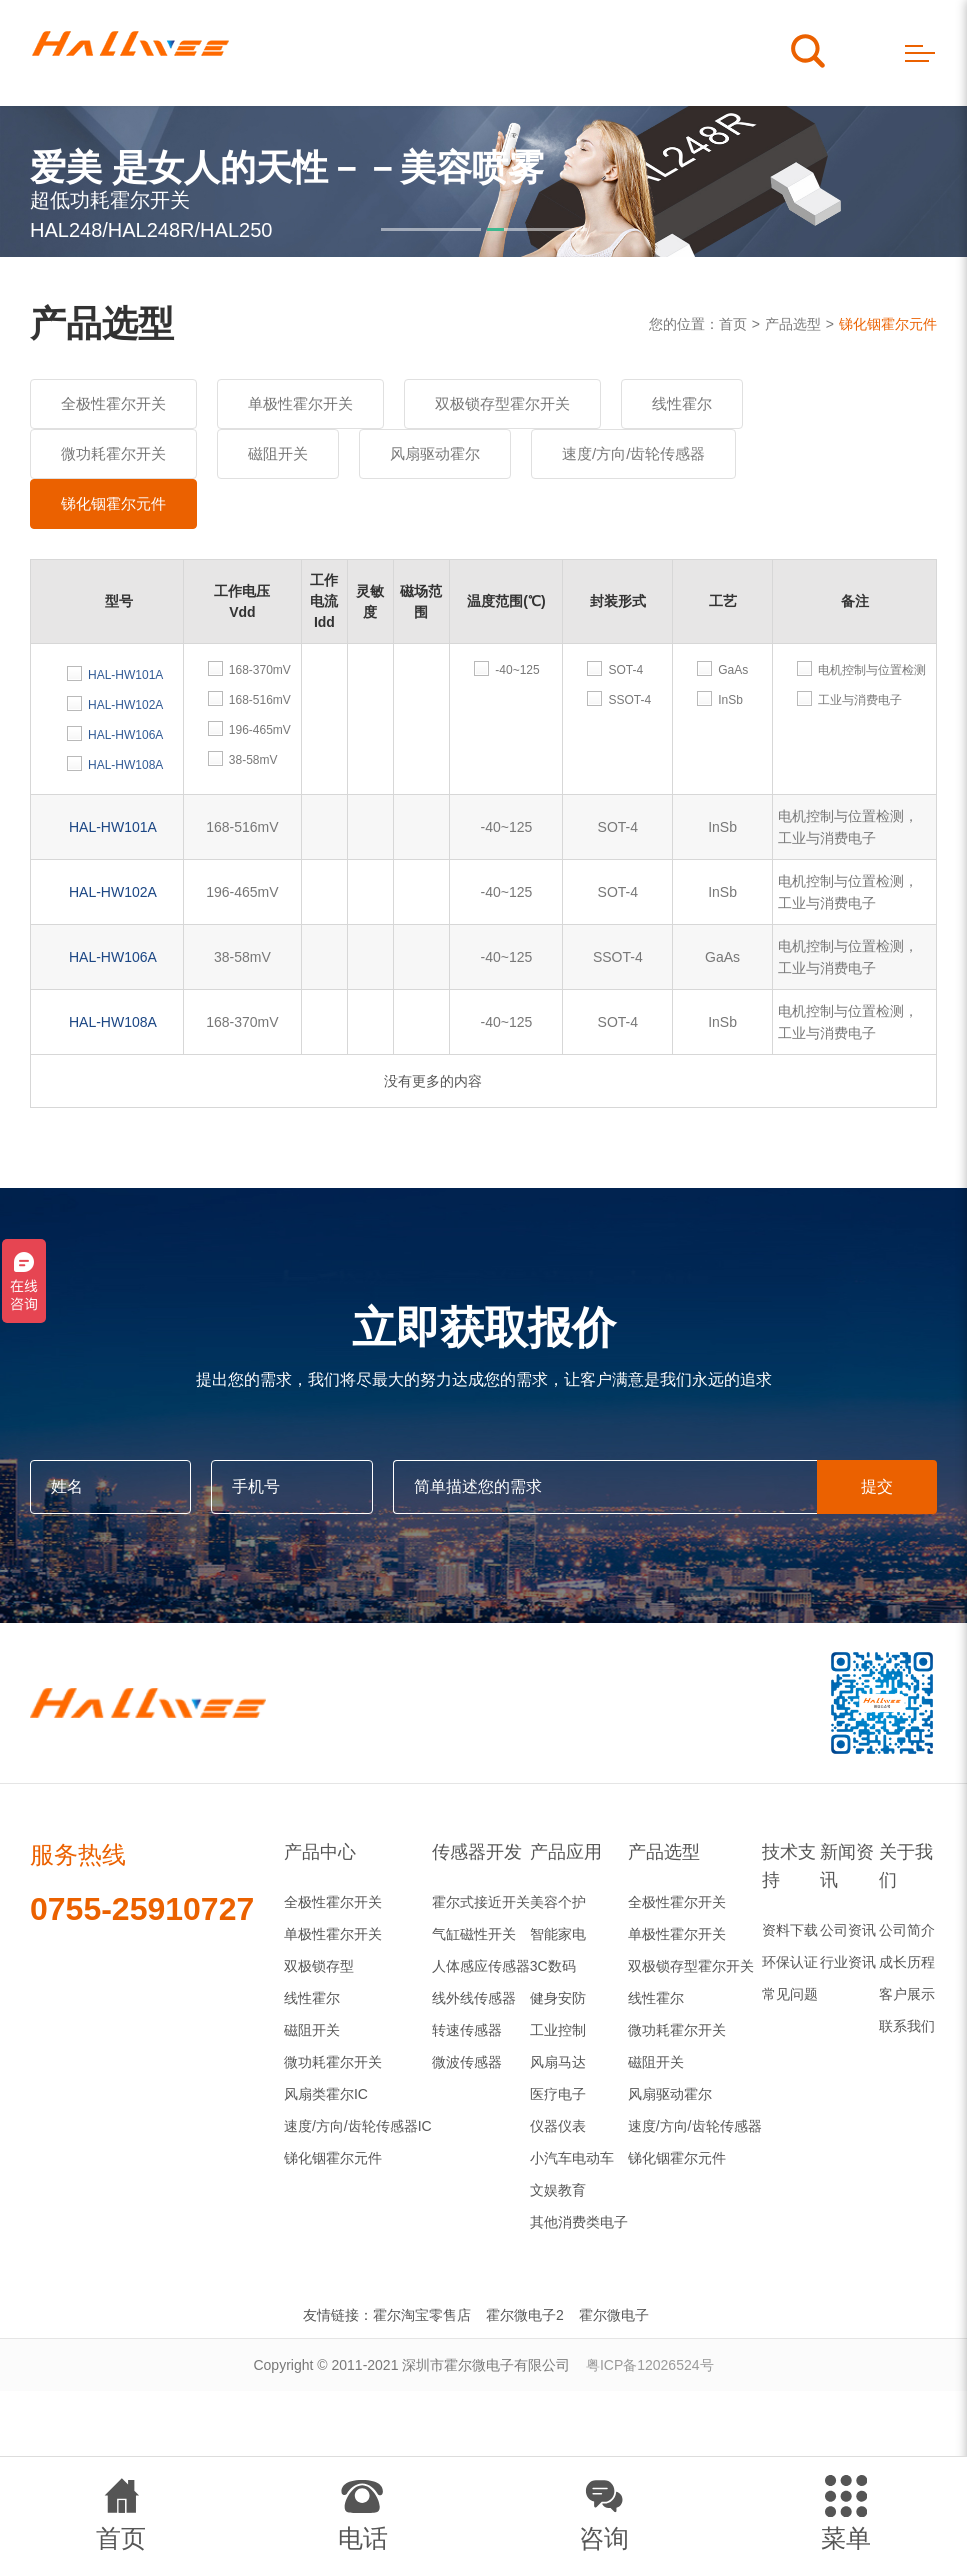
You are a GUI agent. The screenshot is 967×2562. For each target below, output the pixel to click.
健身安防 (558, 1998)
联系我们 (907, 2026)
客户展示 (907, 1994)
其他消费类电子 (579, 2222)
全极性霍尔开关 (113, 403)
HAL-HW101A (113, 827)
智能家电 (558, 1934)
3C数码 (553, 1966)
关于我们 (906, 1866)
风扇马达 (558, 2062)
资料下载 (790, 1930)
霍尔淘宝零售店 (422, 2315)
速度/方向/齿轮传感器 (633, 453)
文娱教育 (558, 2190)
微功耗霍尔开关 (113, 453)
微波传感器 (467, 2062)
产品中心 (320, 1852)
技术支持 (789, 1866)
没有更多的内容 (433, 1081)
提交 (877, 1486)
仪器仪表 (558, 2126)
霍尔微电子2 (525, 2315)
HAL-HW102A (113, 892)
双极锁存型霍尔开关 (502, 403)
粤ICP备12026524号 (650, 2365)
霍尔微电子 (614, 2315)
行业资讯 (848, 1962)
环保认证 (790, 1962)
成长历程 (907, 1962)
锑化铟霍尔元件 (888, 324)
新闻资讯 (847, 1866)
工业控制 (558, 2030)
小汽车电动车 (572, 2158)
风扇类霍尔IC (326, 2094)
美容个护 (558, 1902)
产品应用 (566, 1852)
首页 (733, 324)
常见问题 (790, 1994)
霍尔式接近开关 (481, 1902)
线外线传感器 (474, 1998)
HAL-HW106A (113, 957)
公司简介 (907, 1930)
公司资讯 (848, 1930)
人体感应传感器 (481, 1966)
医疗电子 (558, 2094)
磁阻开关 (278, 453)
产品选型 (793, 324)
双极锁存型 (319, 1966)
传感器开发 (477, 1852)
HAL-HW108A (113, 1022)
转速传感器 (467, 2030)
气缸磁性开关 (474, 1934)
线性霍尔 (682, 403)
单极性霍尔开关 (300, 403)
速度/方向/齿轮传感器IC (358, 2126)
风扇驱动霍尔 (435, 453)
